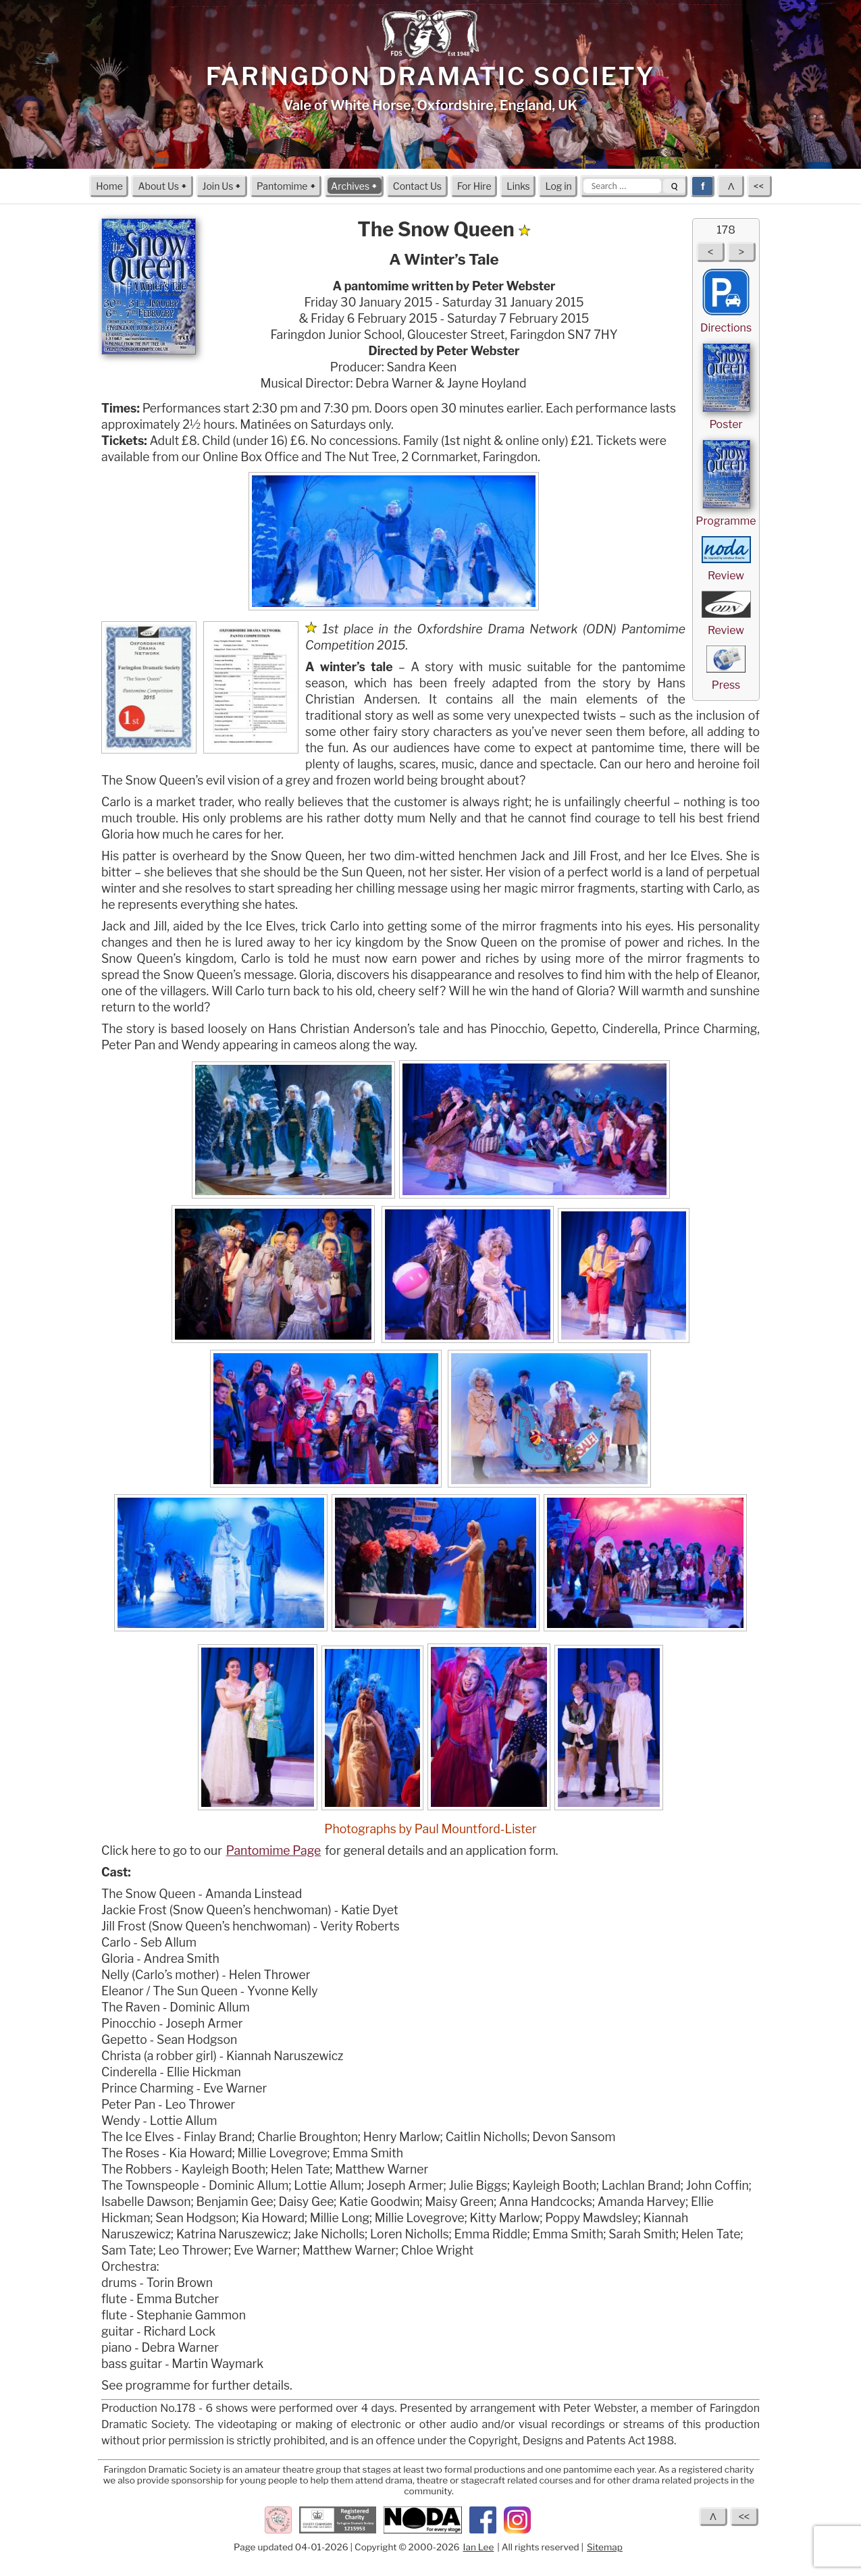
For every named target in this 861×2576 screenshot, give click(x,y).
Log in (558, 185)
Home (109, 185)
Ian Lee (478, 2547)
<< (760, 185)
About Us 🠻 (162, 185)
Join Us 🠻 (222, 185)
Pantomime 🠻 (286, 185)
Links (518, 185)
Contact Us (417, 185)
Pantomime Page (273, 1850)
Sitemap (605, 2547)
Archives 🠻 (354, 185)
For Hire (474, 185)
